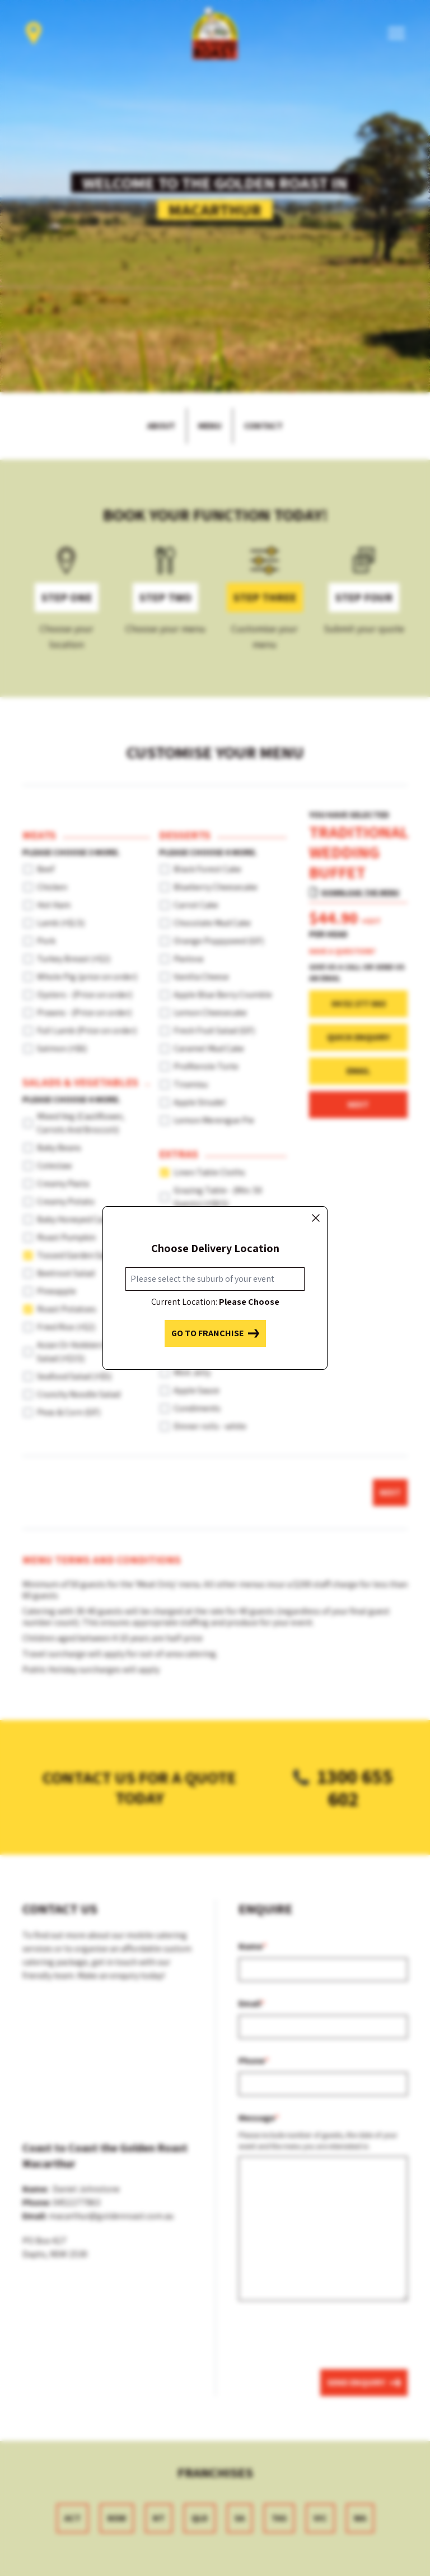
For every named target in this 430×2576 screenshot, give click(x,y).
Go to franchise (215, 1333)
